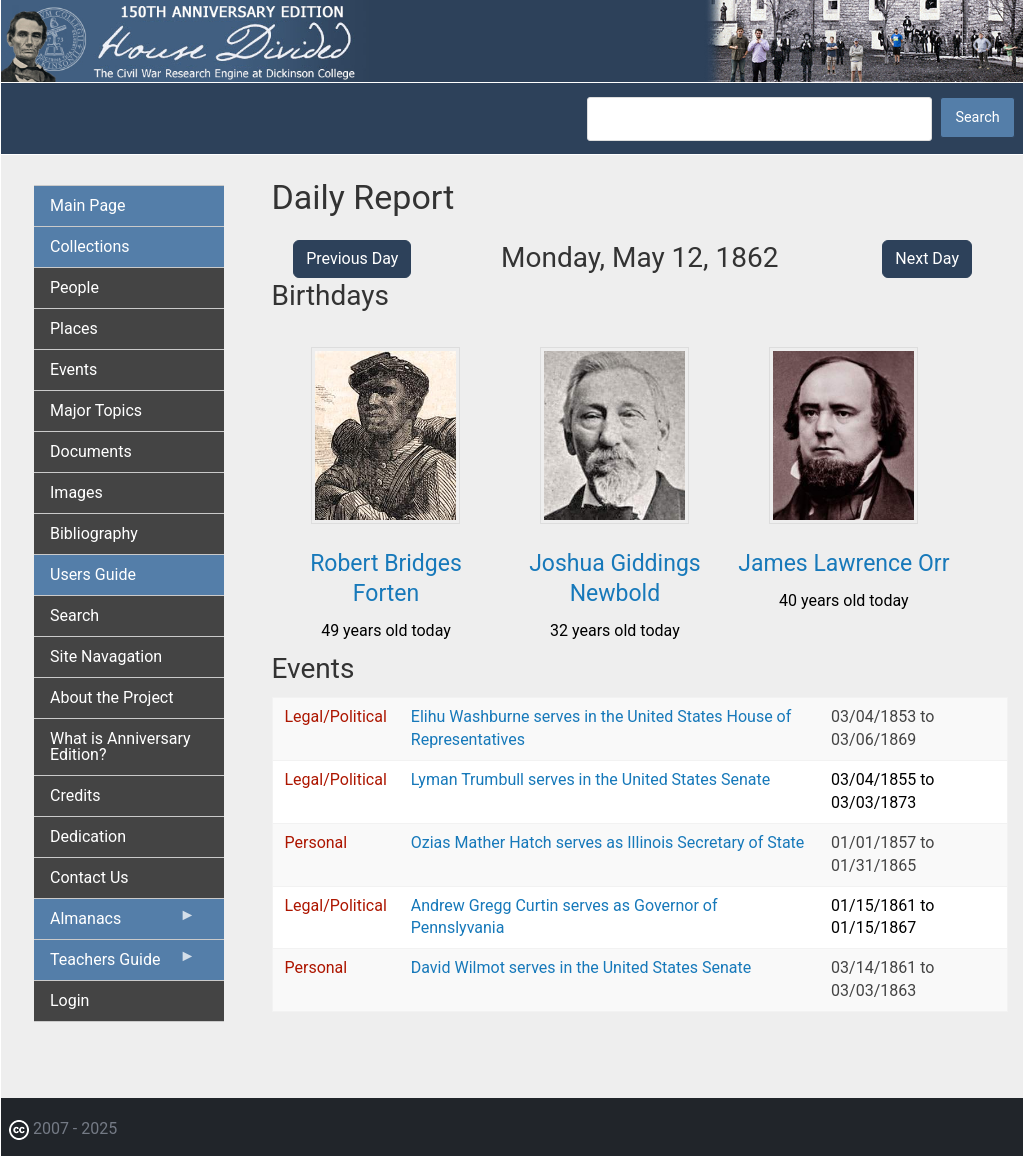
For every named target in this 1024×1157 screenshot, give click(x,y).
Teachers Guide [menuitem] (123, 964)
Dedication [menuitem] (88, 836)
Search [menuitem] (74, 615)
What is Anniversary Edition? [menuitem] (120, 746)
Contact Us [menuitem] (89, 877)
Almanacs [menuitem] (123, 923)
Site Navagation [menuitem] (106, 656)
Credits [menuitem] (75, 795)
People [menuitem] (74, 287)
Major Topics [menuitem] (96, 410)
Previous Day (352, 258)
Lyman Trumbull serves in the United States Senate (590, 779)
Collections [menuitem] (90, 246)
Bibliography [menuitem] (94, 533)
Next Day (927, 258)
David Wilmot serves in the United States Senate (581, 967)
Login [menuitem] (69, 1000)
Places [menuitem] (74, 328)
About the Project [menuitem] (111, 697)
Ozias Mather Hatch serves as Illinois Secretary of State (608, 842)
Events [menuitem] (73, 369)
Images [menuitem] (76, 492)
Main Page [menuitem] (88, 205)
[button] (385, 516)
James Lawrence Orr (843, 563)
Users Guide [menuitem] (93, 574)
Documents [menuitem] (91, 451)
